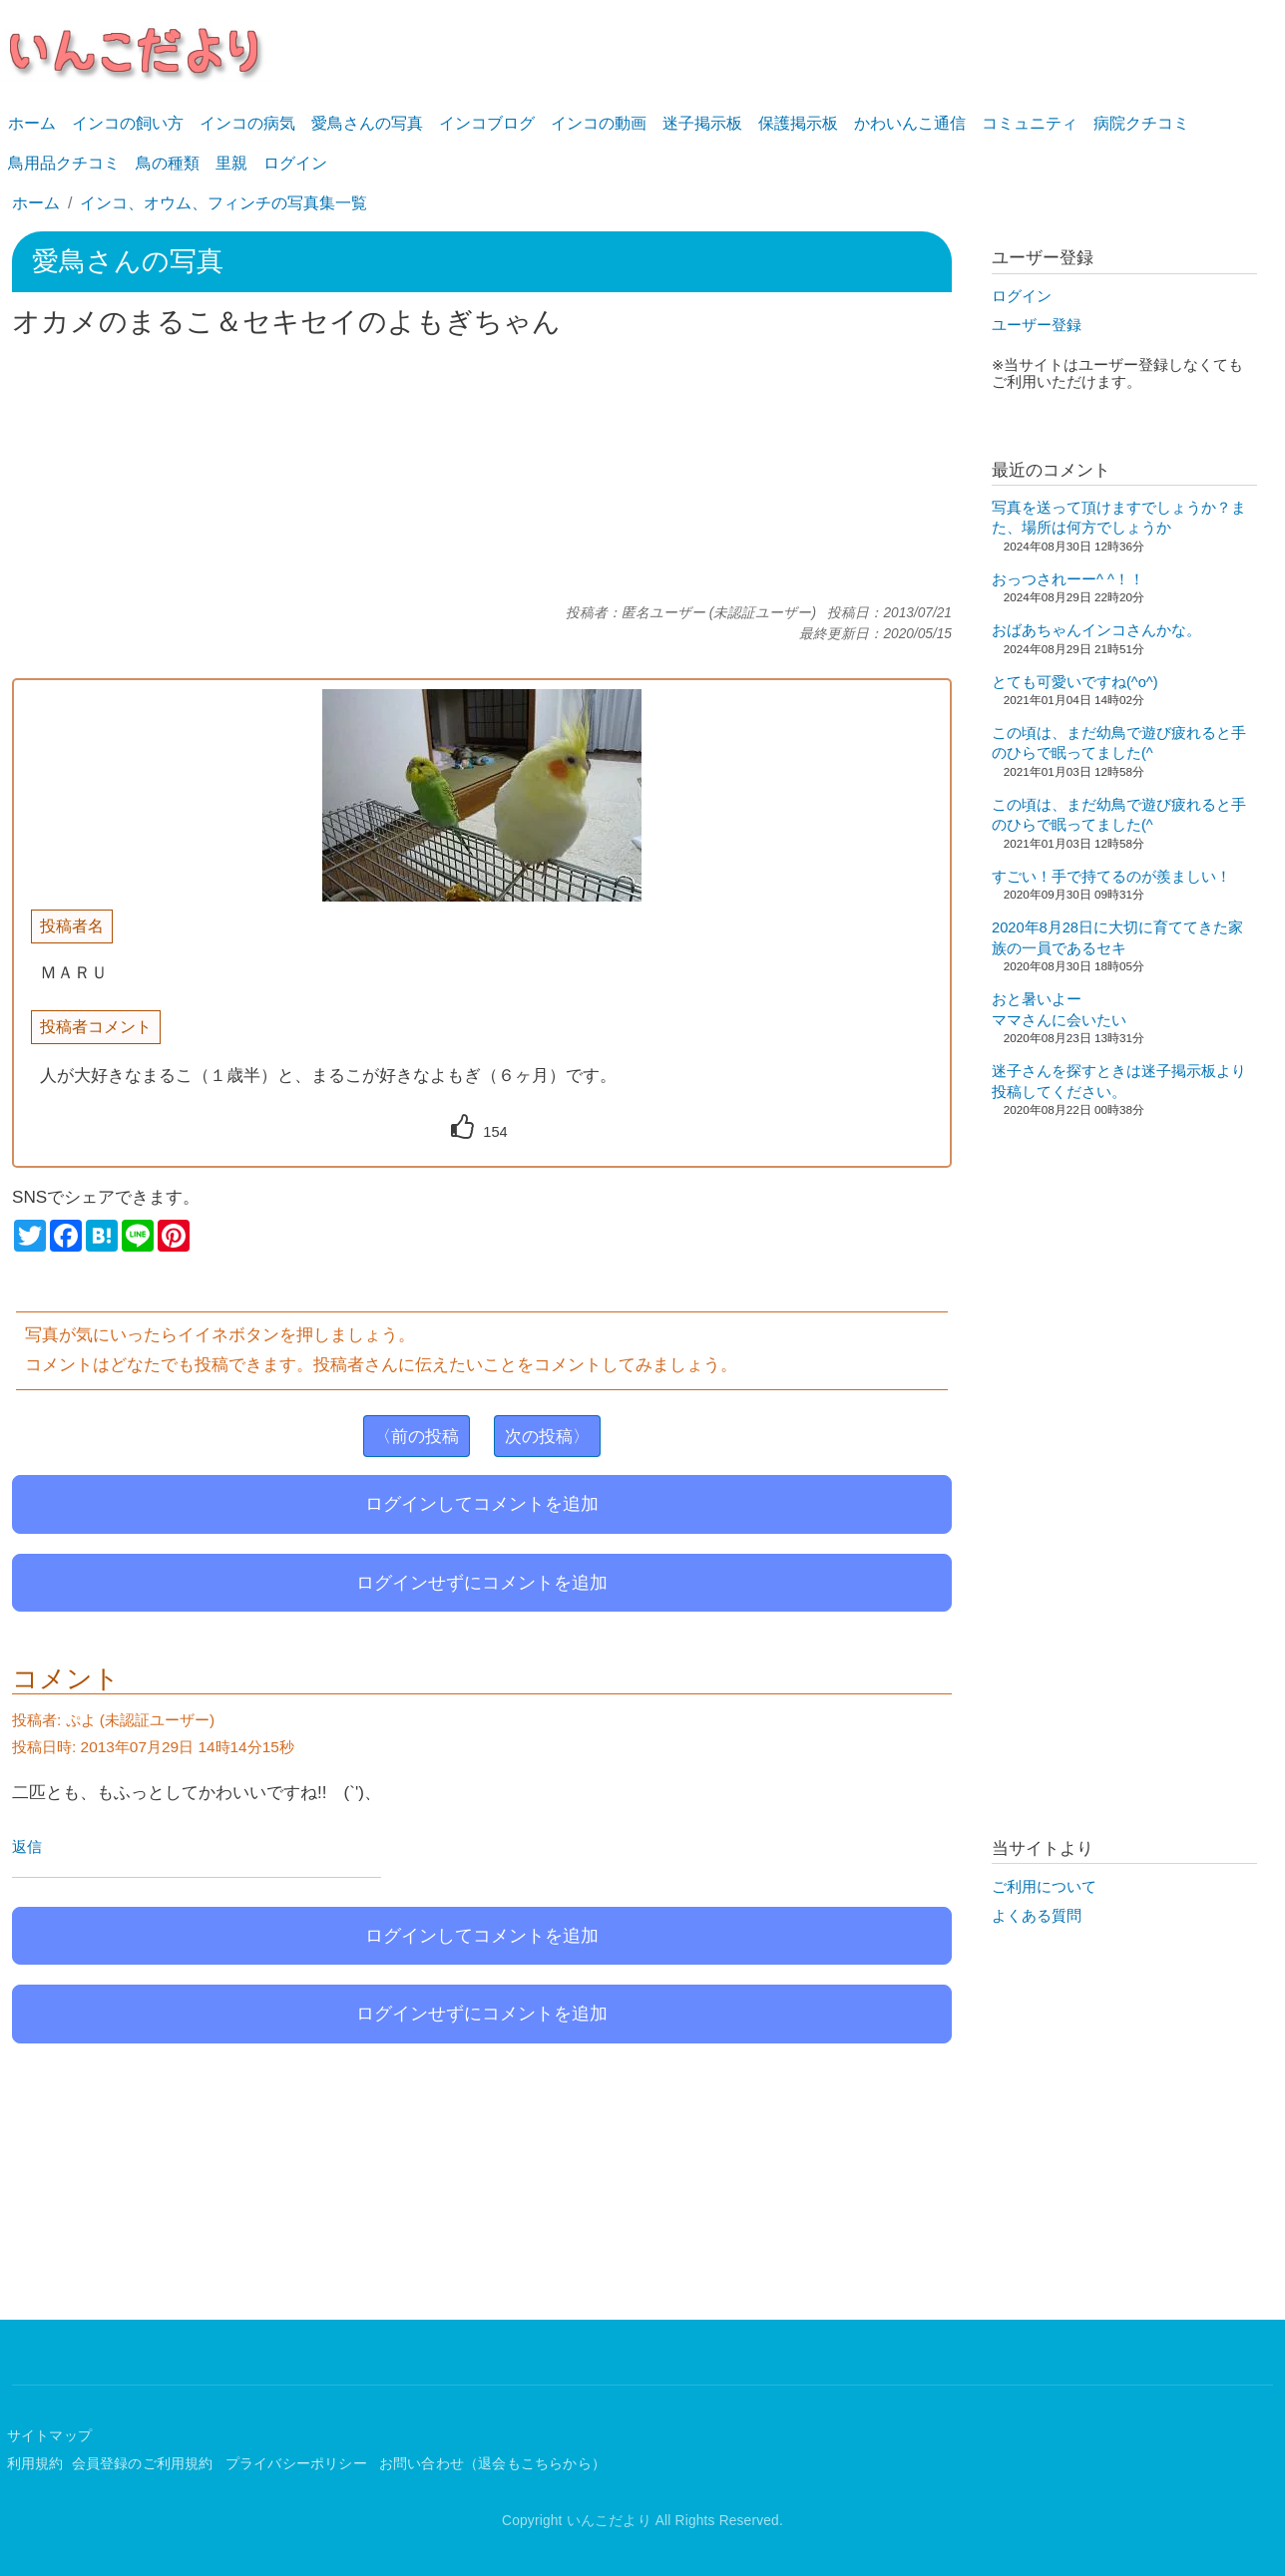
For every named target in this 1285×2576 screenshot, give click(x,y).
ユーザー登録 (1036, 325)
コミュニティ (1029, 123)
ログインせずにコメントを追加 (482, 1583)
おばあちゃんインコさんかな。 (1096, 630)
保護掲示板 (798, 123)
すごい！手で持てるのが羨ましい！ (1111, 877)
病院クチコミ (1141, 123)
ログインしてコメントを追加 (482, 1504)
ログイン (295, 163)
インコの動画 (598, 123)
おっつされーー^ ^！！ (1068, 579)
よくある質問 (1036, 1916)
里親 (231, 163)
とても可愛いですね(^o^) (1075, 682)
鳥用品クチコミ (64, 163)
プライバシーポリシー (298, 2463)
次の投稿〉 (547, 1436)
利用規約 (35, 2463)
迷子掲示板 (702, 123)
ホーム (32, 123)
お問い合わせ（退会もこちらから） (492, 2463)
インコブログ (487, 123)
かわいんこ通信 (910, 123)
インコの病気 (247, 123)
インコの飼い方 (128, 123)
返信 (27, 1847)
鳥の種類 (168, 163)
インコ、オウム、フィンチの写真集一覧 (223, 202)
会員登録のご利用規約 (144, 2463)
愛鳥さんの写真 (367, 123)
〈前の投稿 (416, 1436)
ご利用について (1044, 1887)
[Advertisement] (482, 471)
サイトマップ (49, 2435)
